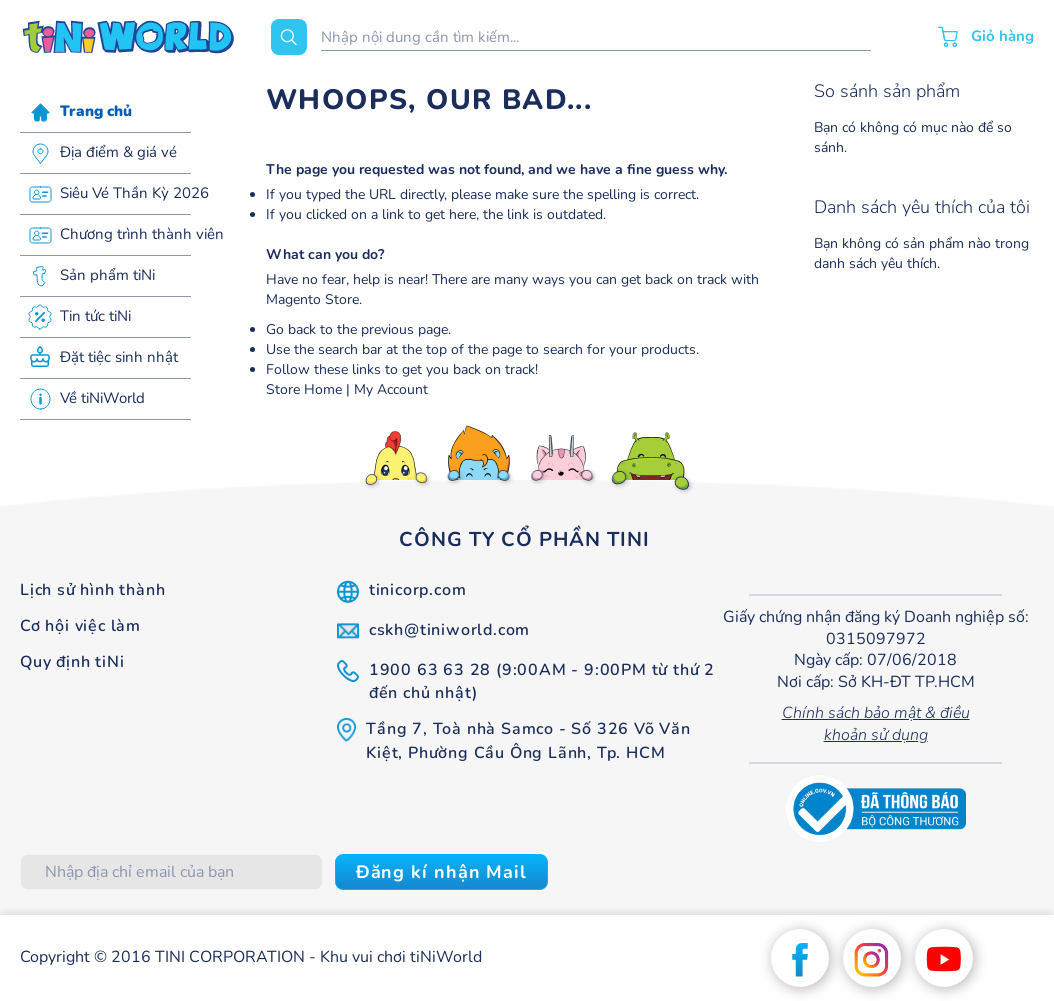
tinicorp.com (418, 590)
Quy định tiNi (72, 662)
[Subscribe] (441, 872)
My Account (391, 389)
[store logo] (128, 37)
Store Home (304, 389)
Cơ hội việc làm (80, 626)
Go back (291, 329)
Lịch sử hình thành (92, 590)
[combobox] (596, 37)
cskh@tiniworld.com (449, 630)
